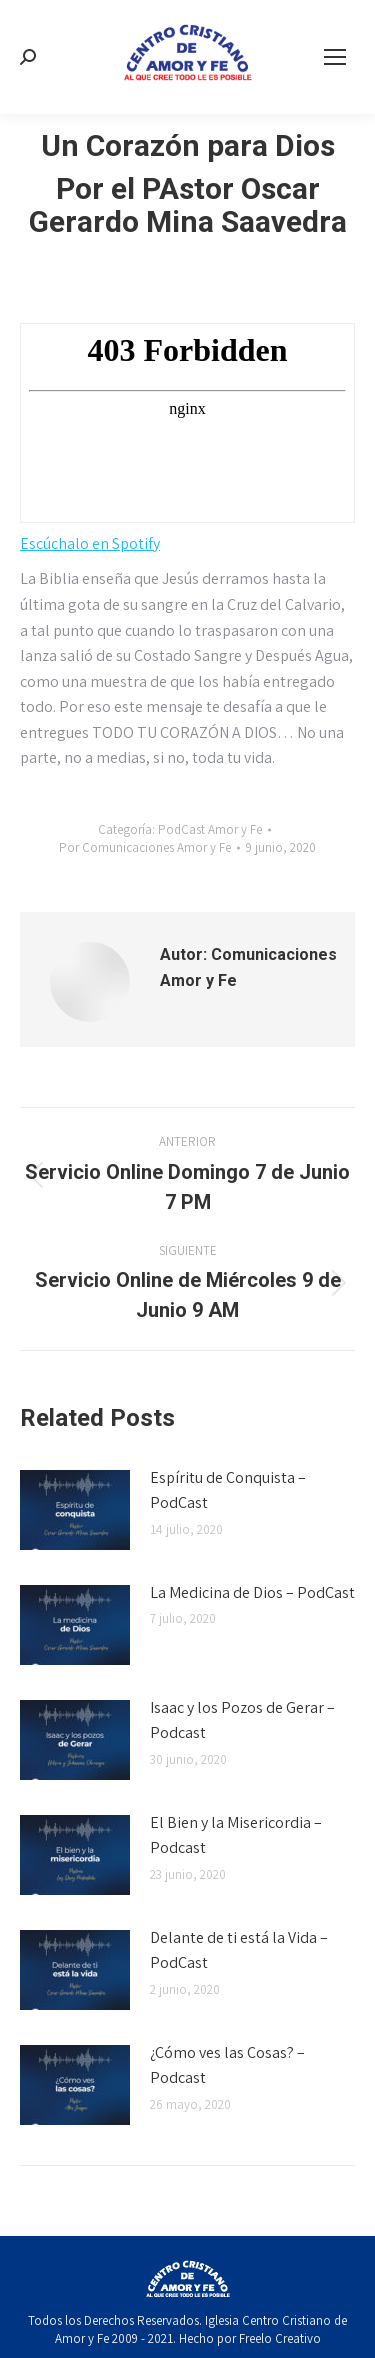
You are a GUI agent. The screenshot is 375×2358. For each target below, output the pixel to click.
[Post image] (75, 1510)
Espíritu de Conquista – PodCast (228, 1490)
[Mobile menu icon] (335, 57)
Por (145, 847)
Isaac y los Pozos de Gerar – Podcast (242, 1720)
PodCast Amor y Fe (210, 829)
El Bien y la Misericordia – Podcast (236, 1835)
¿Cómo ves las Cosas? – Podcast (227, 2065)
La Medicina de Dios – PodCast (252, 1592)
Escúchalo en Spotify (90, 543)
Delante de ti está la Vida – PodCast (239, 1950)
